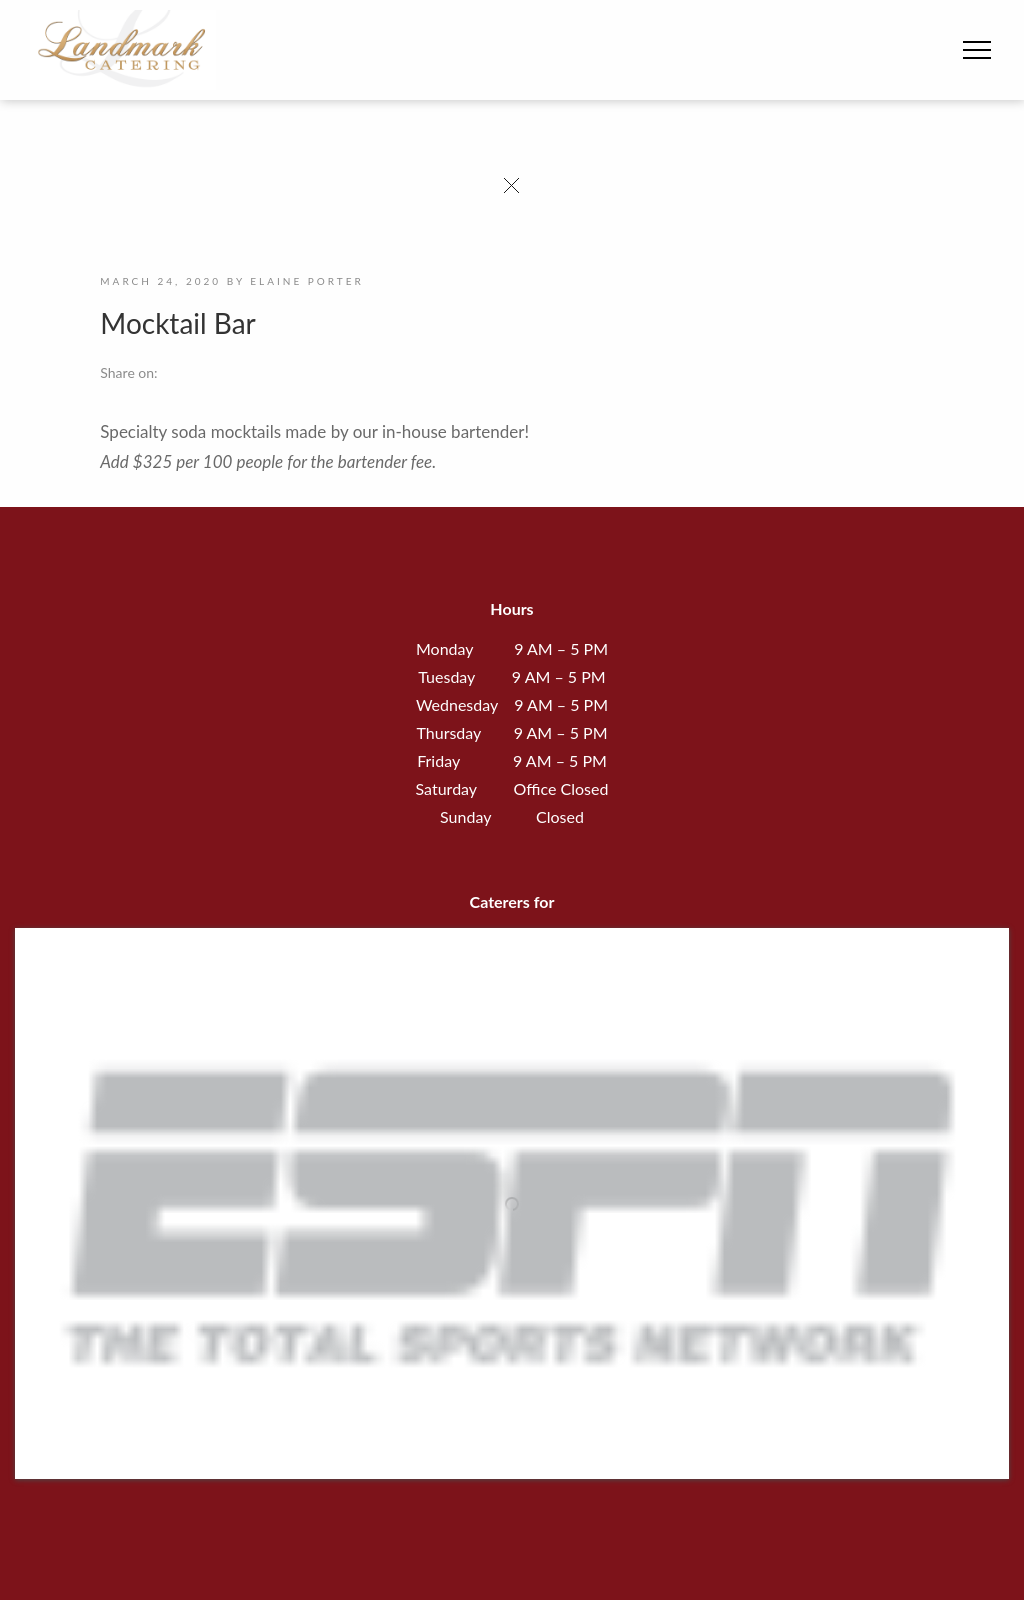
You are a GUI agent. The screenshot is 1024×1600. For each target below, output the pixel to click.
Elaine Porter (306, 281)
